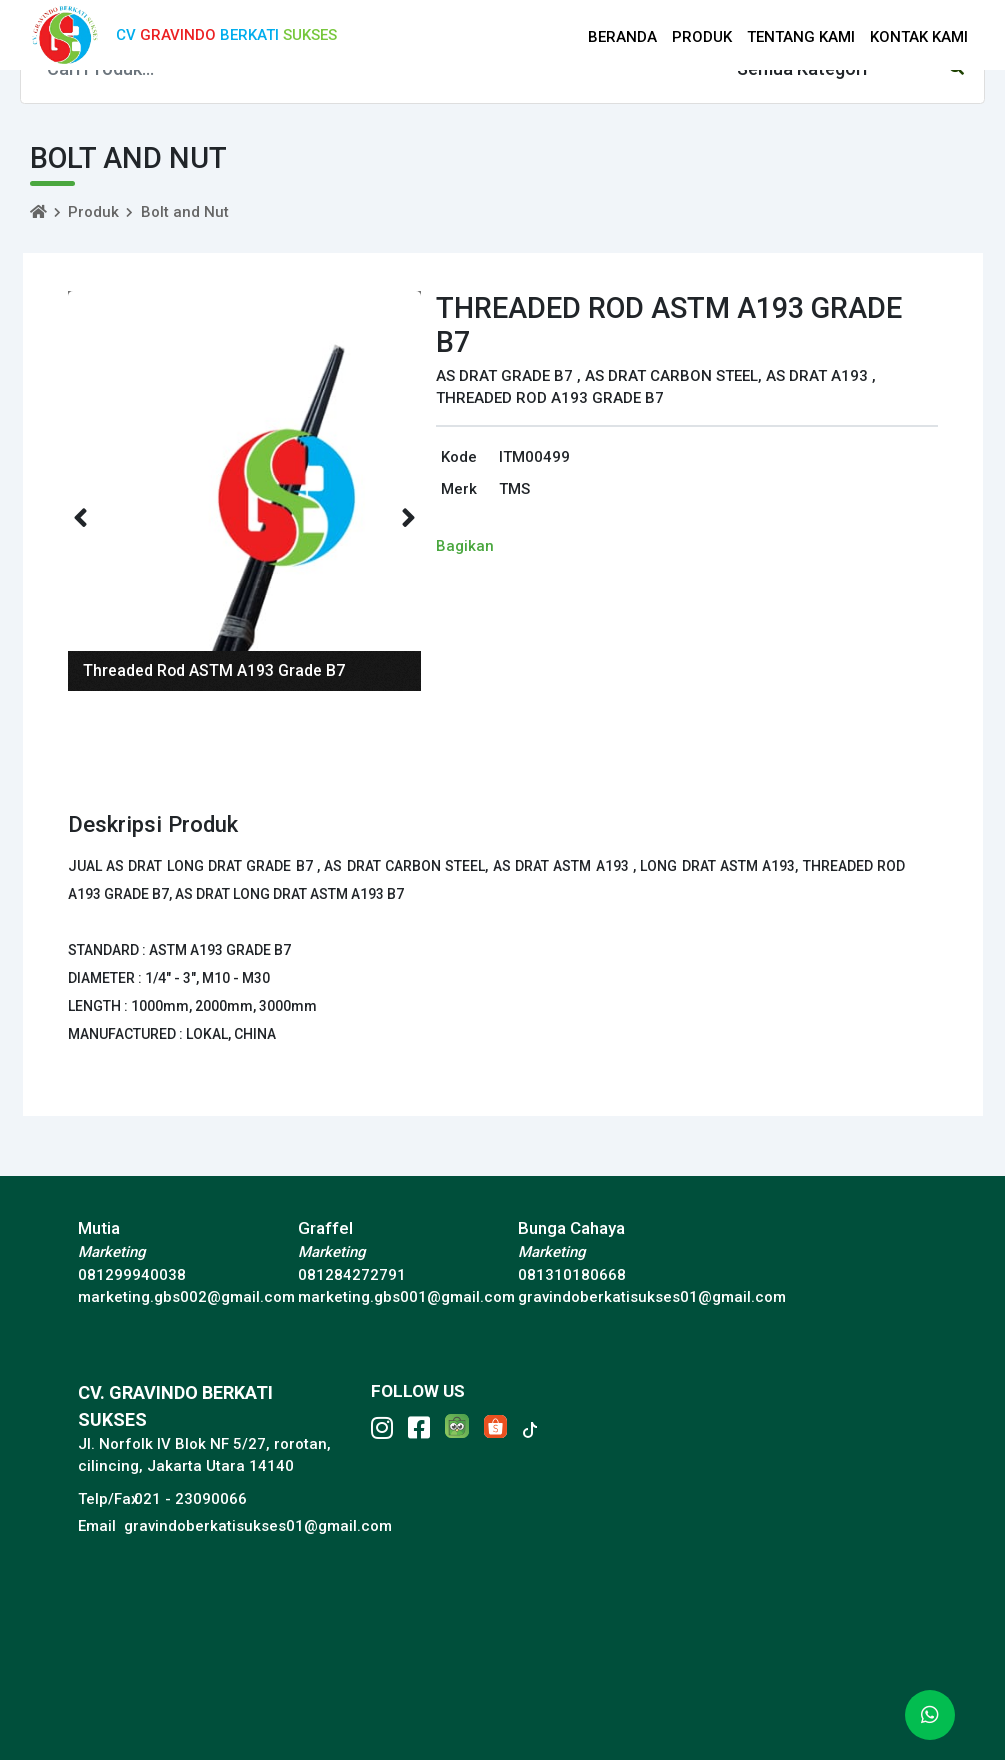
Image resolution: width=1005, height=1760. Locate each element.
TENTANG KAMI (801, 37)
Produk (93, 212)
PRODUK (702, 37)
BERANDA (622, 37)
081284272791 (352, 1275)
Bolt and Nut (185, 212)
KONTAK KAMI (919, 37)
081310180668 (572, 1275)
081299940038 (132, 1275)
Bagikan (465, 546)
